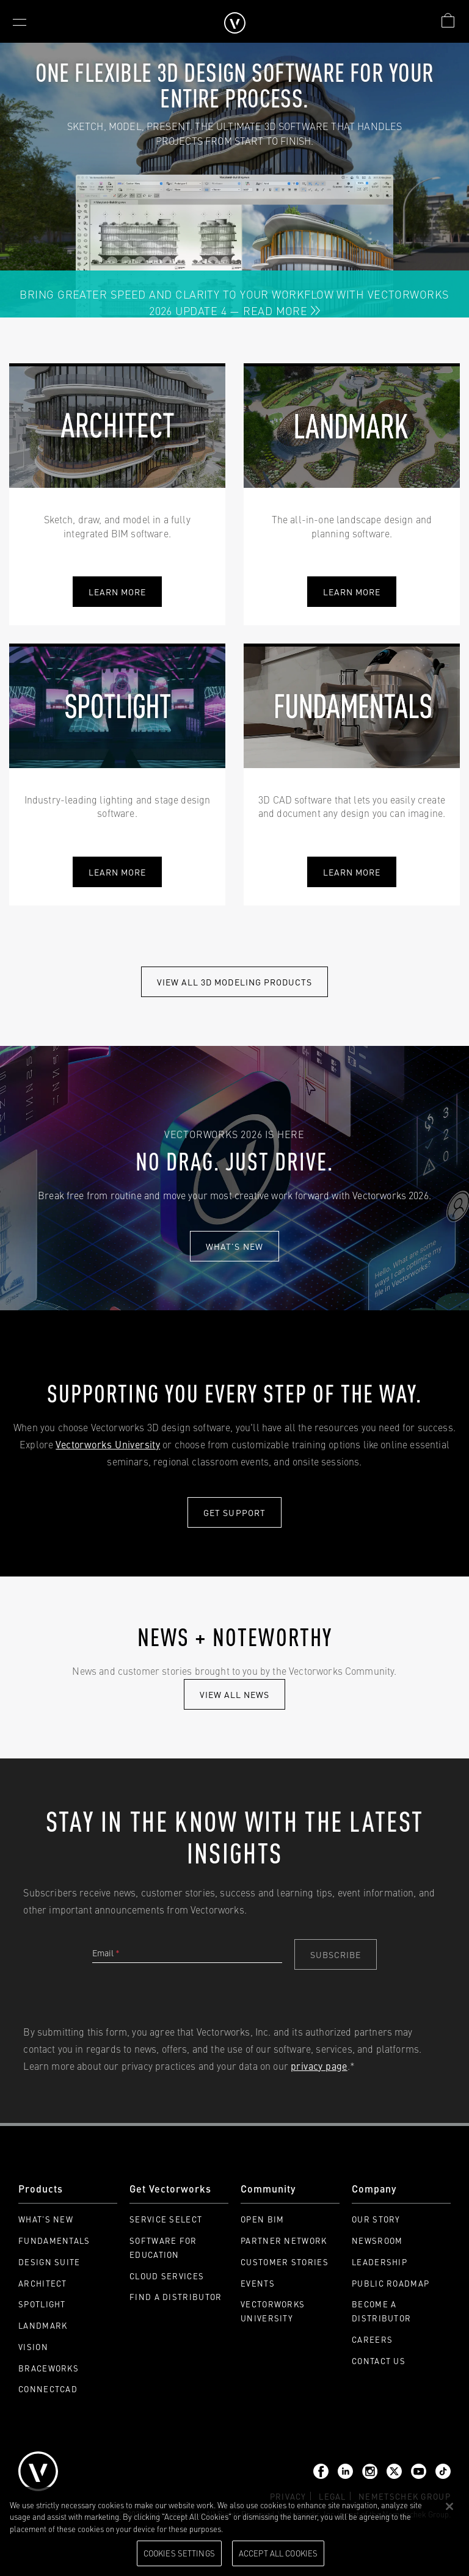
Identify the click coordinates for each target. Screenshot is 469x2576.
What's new (234, 1246)
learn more (352, 592)
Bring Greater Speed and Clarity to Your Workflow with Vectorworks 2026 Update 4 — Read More (234, 302)
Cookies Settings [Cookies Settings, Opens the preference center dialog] (179, 2552)
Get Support (234, 1512)
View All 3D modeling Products (234, 982)
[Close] (449, 2506)
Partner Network (284, 2240)
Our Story (376, 2219)
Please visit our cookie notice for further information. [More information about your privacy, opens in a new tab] (317, 2528)
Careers (372, 2339)
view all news (235, 1694)
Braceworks (48, 2368)
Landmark (42, 2325)
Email (106, 1953)
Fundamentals (54, 2240)
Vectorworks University (108, 1444)
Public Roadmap (390, 2283)
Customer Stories (285, 2262)
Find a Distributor (175, 2296)
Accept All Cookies (278, 2552)
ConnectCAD (48, 2389)
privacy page (319, 2065)
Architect (42, 2283)
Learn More (118, 592)
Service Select (165, 2219)
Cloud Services (166, 2276)
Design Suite (49, 2262)
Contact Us (378, 2361)
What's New (45, 2219)
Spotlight (42, 2304)
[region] (234, 2531)
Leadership (379, 2262)
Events (258, 2283)
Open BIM (262, 2219)
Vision (33, 2347)
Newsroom (377, 2240)
